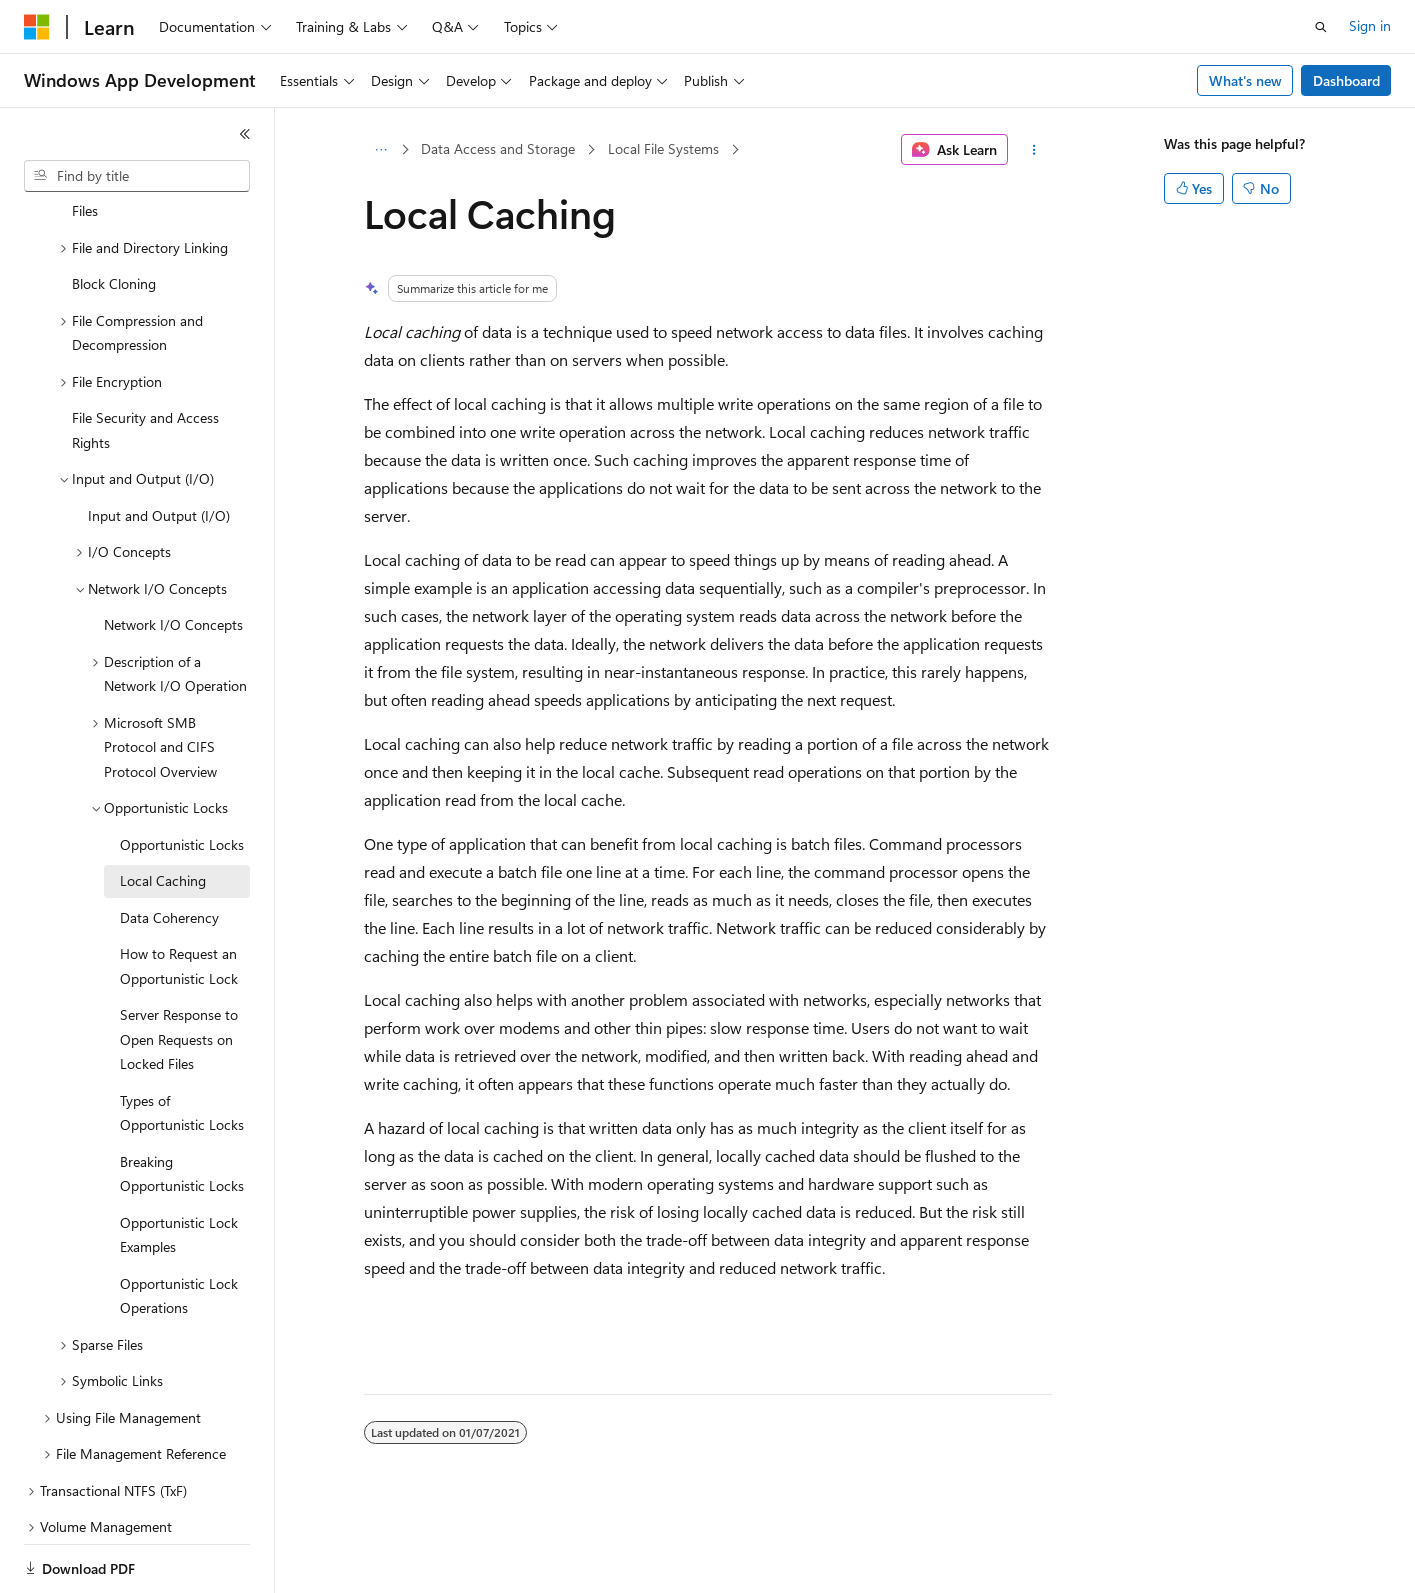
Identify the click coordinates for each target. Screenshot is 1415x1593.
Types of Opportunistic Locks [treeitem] (182, 1044)
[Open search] (1321, 27)
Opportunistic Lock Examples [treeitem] (179, 1166)
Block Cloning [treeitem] (114, 214)
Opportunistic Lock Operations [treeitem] (179, 1227)
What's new (1245, 80)
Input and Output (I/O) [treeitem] (159, 446)
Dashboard (1346, 80)
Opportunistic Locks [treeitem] (182, 775)
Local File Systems (663, 148)
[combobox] (137, 176)
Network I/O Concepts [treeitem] (173, 555)
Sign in (1370, 25)
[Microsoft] (37, 27)
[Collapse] (245, 134)
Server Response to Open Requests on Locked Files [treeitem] (179, 970)
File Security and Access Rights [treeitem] (145, 361)
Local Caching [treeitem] (163, 811)
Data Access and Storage (498, 148)
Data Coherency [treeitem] (169, 848)
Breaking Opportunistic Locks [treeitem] (182, 1105)
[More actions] (1033, 150)
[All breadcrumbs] (381, 150)
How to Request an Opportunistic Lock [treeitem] (179, 897)
